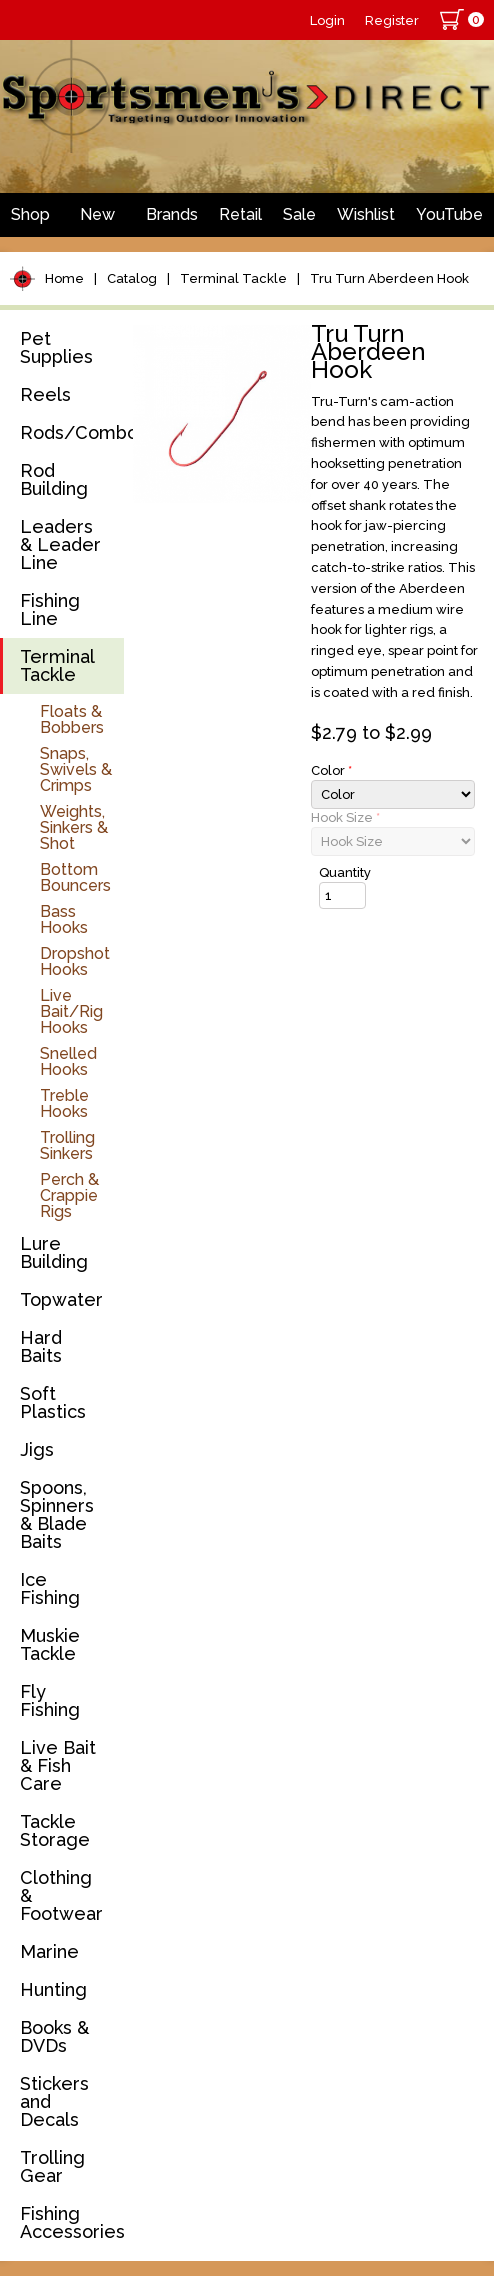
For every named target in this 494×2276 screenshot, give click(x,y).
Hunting (53, 1989)
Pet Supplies (56, 347)
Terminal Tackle (233, 278)
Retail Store (240, 221)
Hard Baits (41, 1346)
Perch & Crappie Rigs (69, 1195)
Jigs (37, 1449)
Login (327, 20)
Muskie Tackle (50, 1644)
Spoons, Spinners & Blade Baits (57, 1514)
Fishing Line (50, 609)
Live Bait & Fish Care (58, 1765)
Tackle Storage (55, 1830)
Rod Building (54, 479)
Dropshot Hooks (75, 961)
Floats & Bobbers (72, 719)
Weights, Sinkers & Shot (74, 827)
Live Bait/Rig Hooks (71, 1011)
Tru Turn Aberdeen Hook (389, 278)
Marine (49, 1951)
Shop (30, 214)
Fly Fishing (50, 1700)
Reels (45, 394)
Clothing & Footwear (61, 1895)
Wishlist (366, 214)
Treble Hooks (64, 1103)
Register (392, 20)
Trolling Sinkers (67, 1145)
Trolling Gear (52, 2166)
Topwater (61, 1299)
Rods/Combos (72, 432)
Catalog (132, 278)
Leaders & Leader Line (60, 544)
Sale (299, 214)
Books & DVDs (54, 2036)
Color (331, 770)
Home (64, 278)
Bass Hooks (64, 919)
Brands (172, 214)
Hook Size (345, 817)
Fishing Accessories (72, 2222)
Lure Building (54, 1252)
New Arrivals (98, 221)
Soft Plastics (53, 1402)
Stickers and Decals (54, 2101)
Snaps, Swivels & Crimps (76, 769)
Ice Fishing (50, 1588)
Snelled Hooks (68, 1061)
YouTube (449, 214)
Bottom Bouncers (75, 877)
